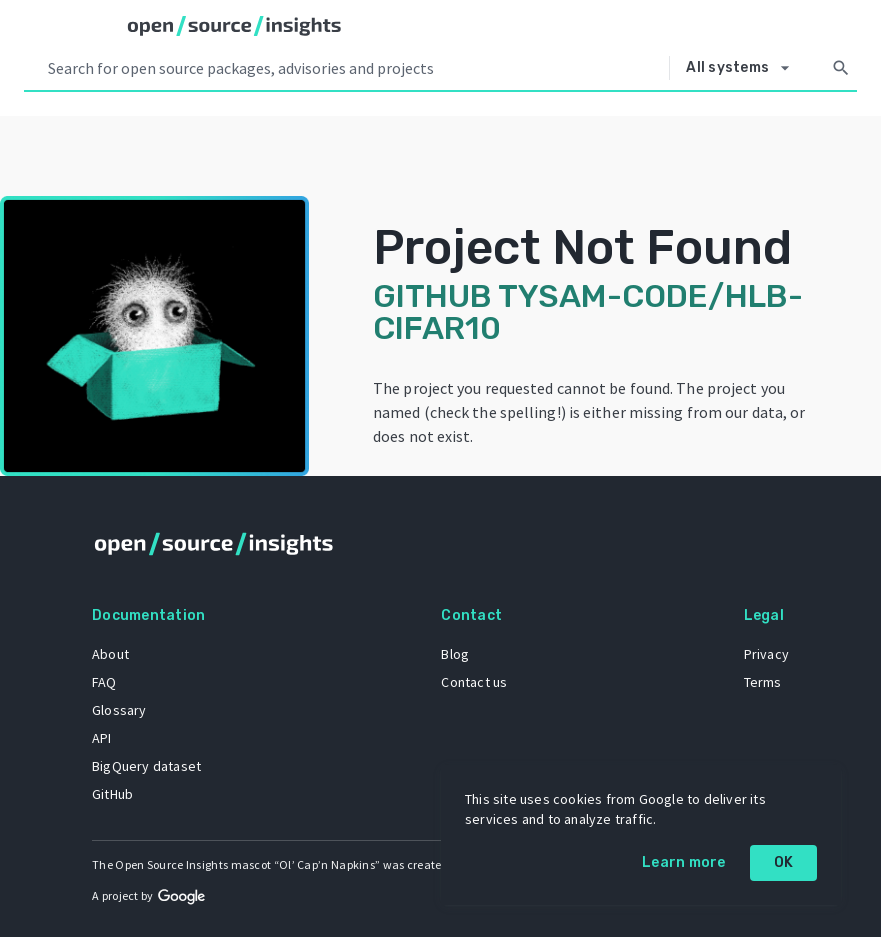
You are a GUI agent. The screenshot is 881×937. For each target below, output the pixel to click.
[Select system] (743, 68)
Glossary (119, 710)
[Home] (234, 26)
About (110, 654)
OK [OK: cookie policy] (784, 862)
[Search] (841, 68)
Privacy (766, 654)
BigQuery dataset (146, 766)
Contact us (474, 682)
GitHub (112, 794)
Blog (455, 654)
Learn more (684, 862)
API (102, 738)
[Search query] (354, 68)
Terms (763, 682)
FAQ (104, 682)
